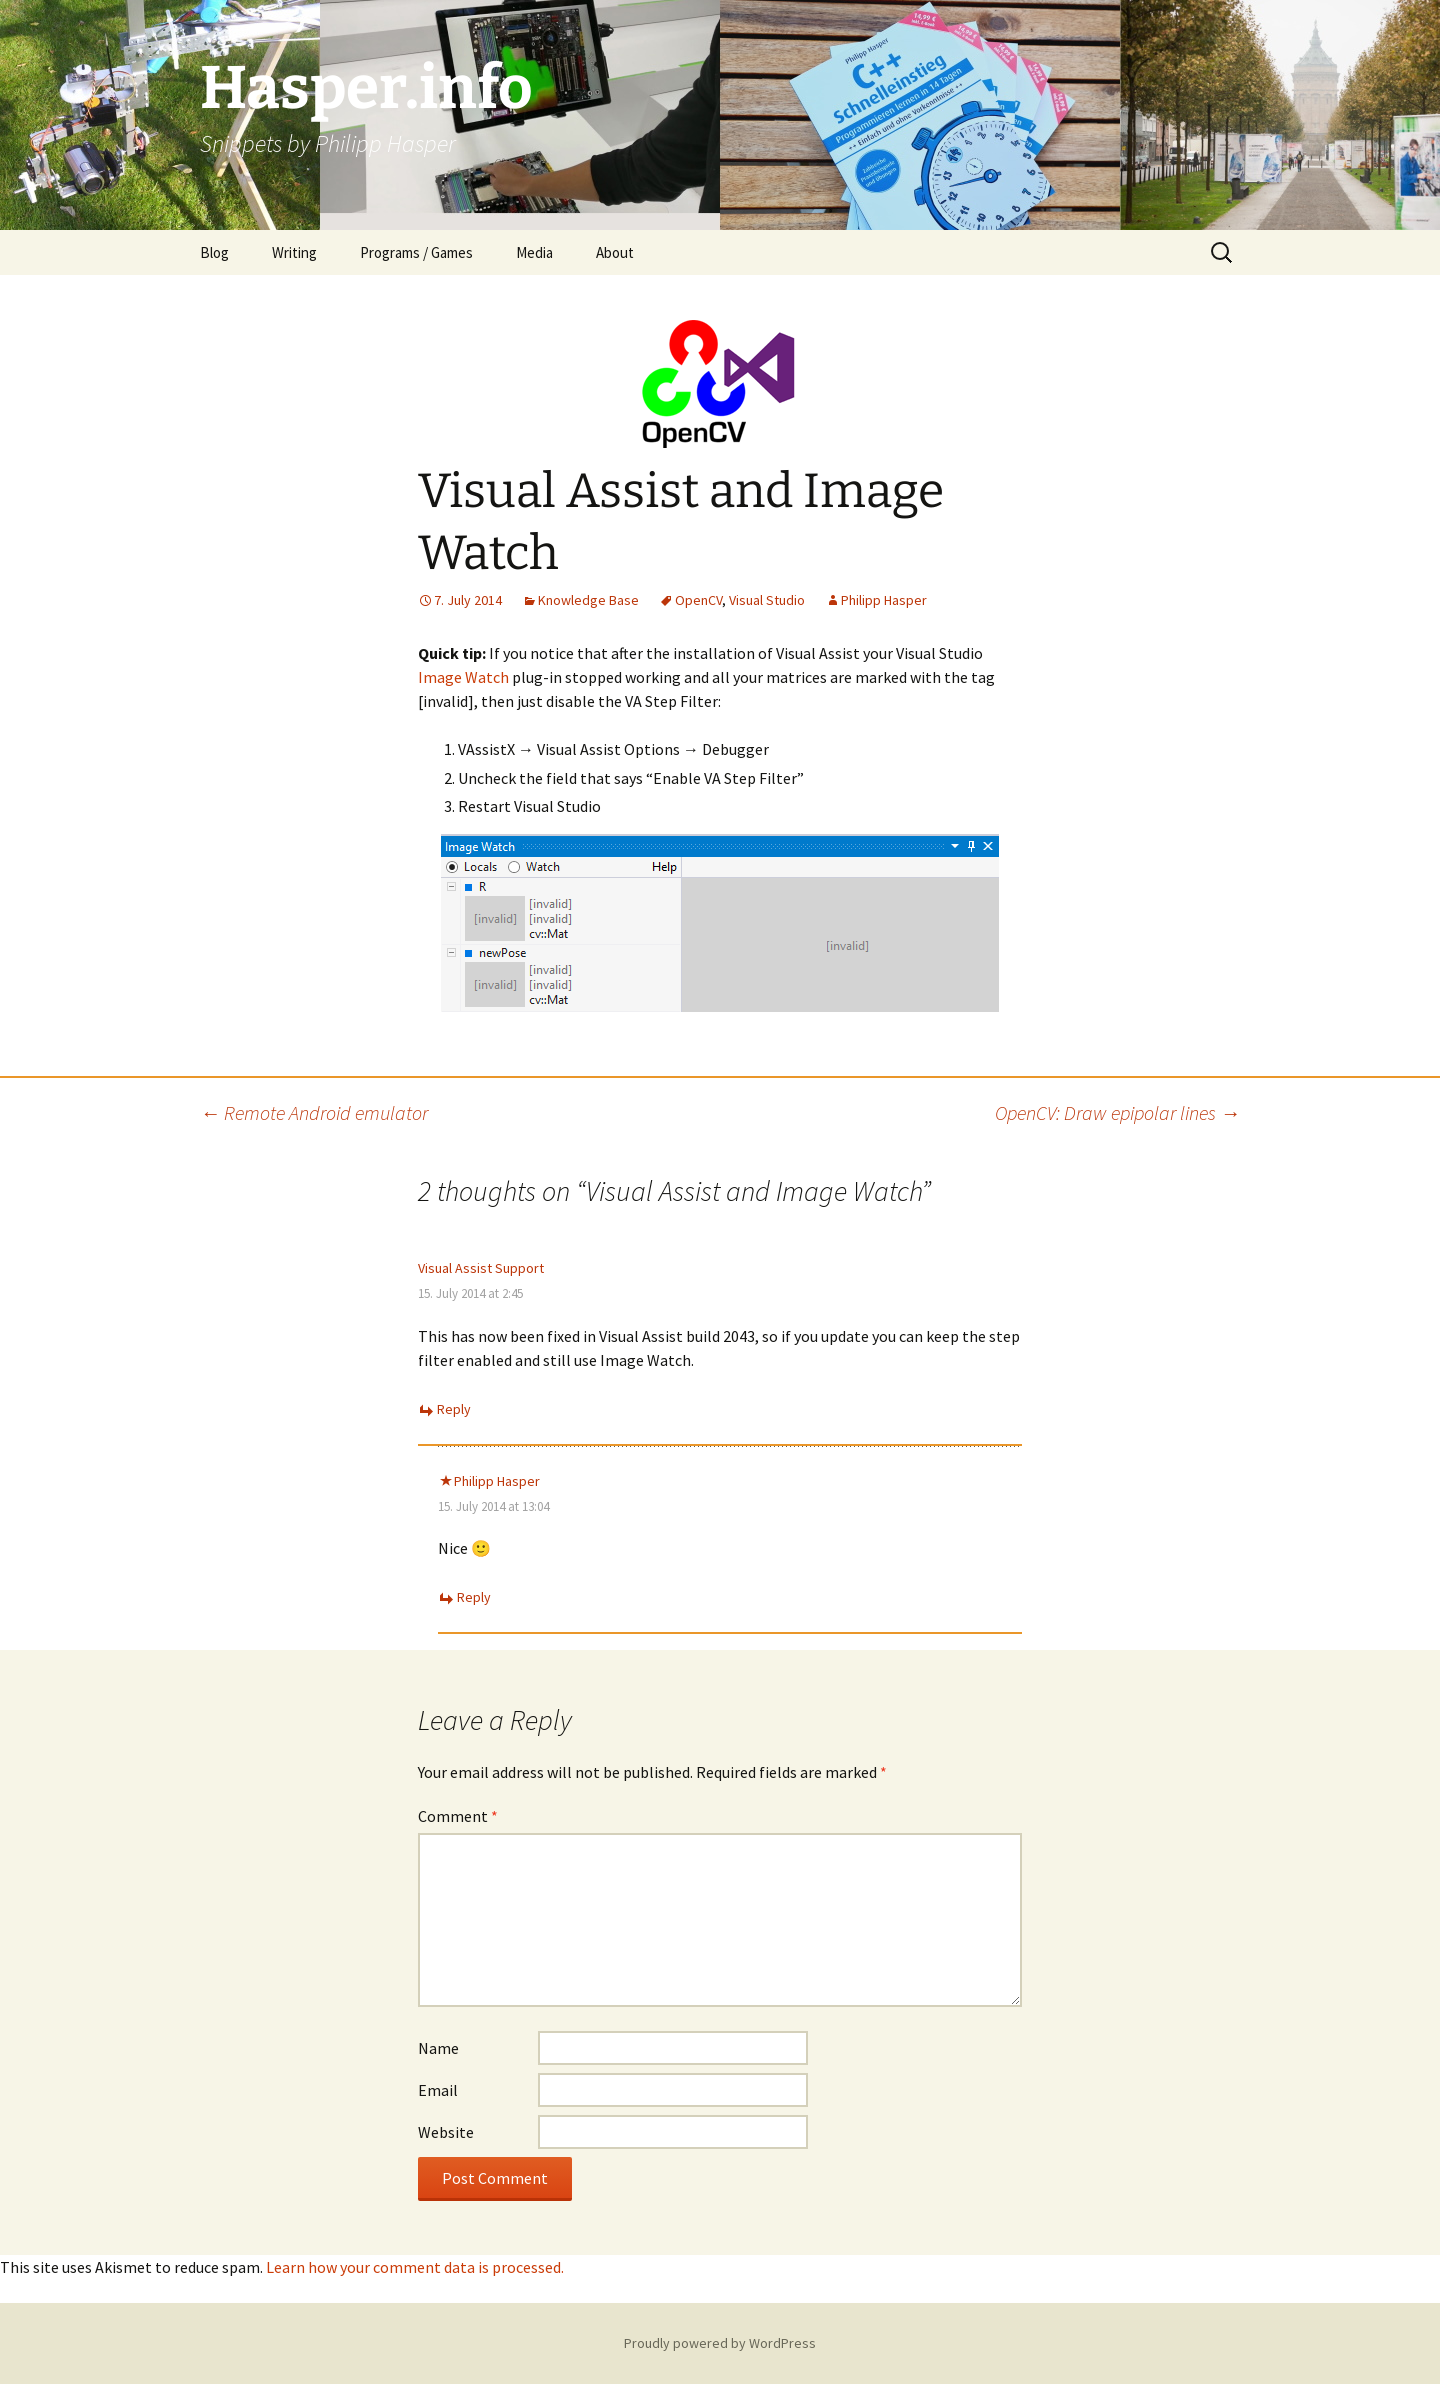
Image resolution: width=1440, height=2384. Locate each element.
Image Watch (463, 677)
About (615, 252)
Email (438, 2090)
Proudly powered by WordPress (720, 2343)
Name (438, 2048)
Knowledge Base (588, 600)
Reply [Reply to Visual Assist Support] (454, 1409)
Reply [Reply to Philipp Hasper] (474, 1597)
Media (534, 252)
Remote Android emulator (314, 1112)
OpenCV (698, 600)
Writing (294, 252)
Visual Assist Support (481, 1268)
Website (446, 2132)
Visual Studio (767, 600)
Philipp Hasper (884, 600)
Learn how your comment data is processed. (415, 2267)
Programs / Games (416, 252)
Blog (214, 252)
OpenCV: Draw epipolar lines (1117, 1112)
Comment (458, 1816)
